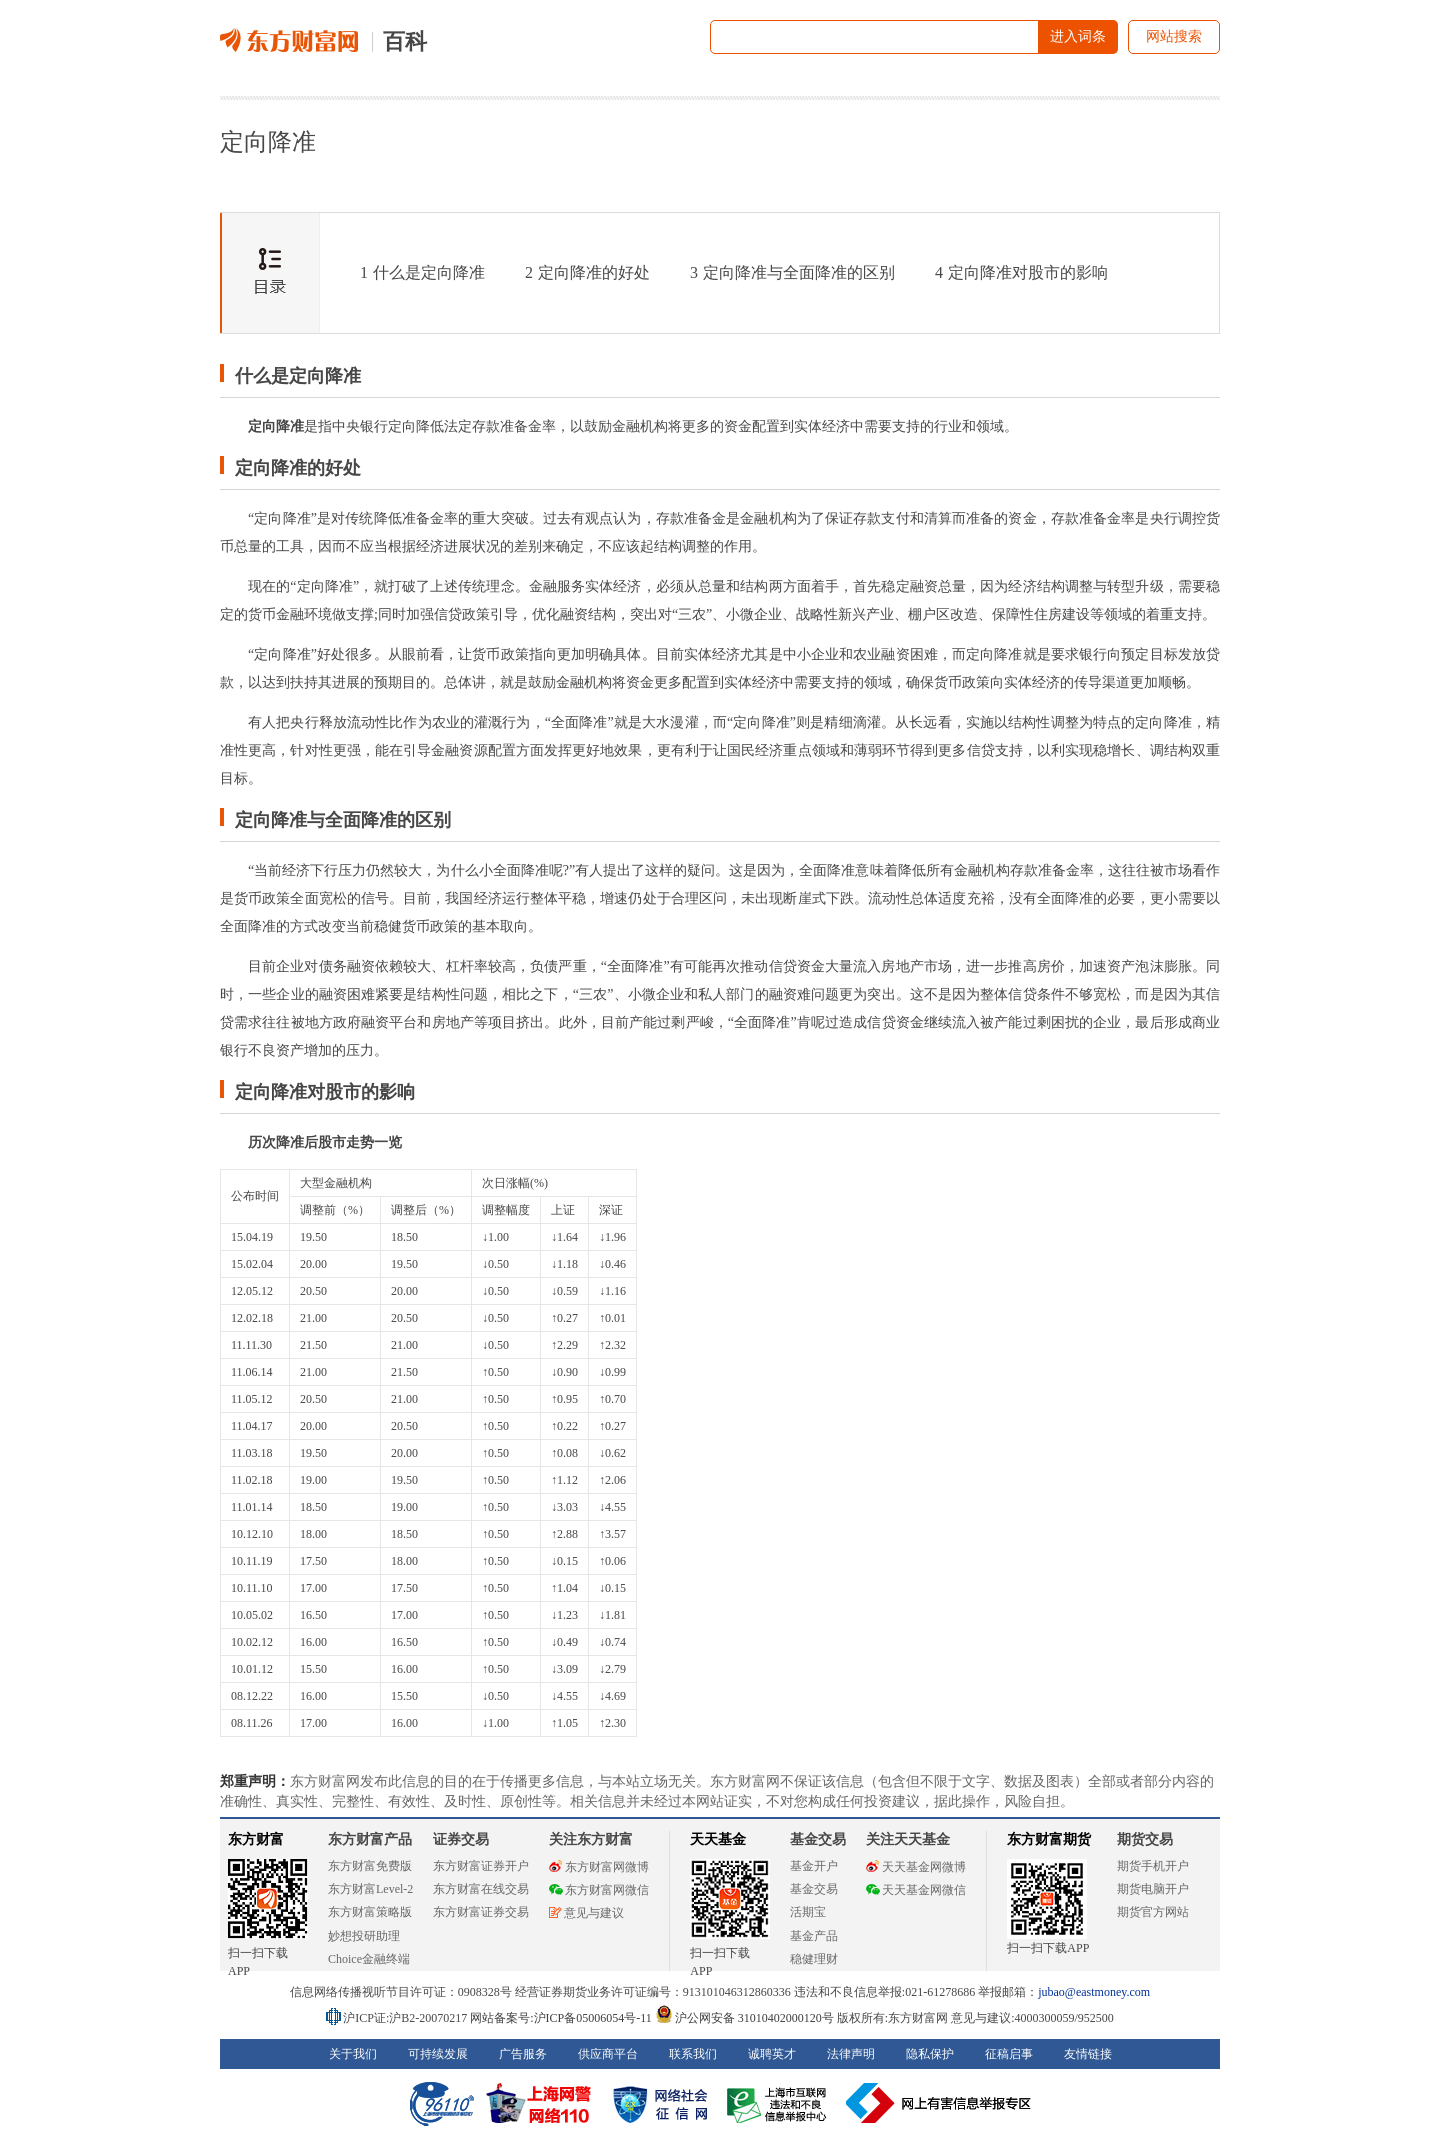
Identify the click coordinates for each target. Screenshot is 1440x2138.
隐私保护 (930, 2054)
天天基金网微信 (916, 1890)
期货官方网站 (1153, 1912)
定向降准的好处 (587, 272)
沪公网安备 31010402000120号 (744, 2018)
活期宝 (808, 1912)
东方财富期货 (1049, 1839)
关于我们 (353, 2054)
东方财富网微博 (599, 1867)
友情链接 (1088, 2054)
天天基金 (718, 1839)
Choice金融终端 (369, 1959)
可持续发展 (438, 2054)
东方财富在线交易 (481, 1889)
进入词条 (1078, 36)
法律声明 (851, 2054)
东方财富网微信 (599, 1890)
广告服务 (523, 2054)
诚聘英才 (772, 2054)
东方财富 (256, 1839)
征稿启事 (1009, 2054)
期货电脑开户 (1153, 1889)
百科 (405, 41)
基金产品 (814, 1936)
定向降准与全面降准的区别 (792, 272)
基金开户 (814, 1866)
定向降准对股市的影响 (1021, 272)
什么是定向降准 (422, 272)
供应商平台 (608, 2054)
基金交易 (814, 1889)
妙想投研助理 (364, 1936)
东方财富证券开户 (481, 1866)
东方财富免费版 (370, 1866)
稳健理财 (814, 1959)
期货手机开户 (1153, 1866)
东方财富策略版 (370, 1912)
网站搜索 (1174, 36)
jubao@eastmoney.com (1094, 1992)
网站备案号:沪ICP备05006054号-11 (562, 2018)
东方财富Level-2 (370, 1889)
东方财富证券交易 (481, 1912)
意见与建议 (586, 1913)
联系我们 (693, 2054)
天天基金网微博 (916, 1867)
